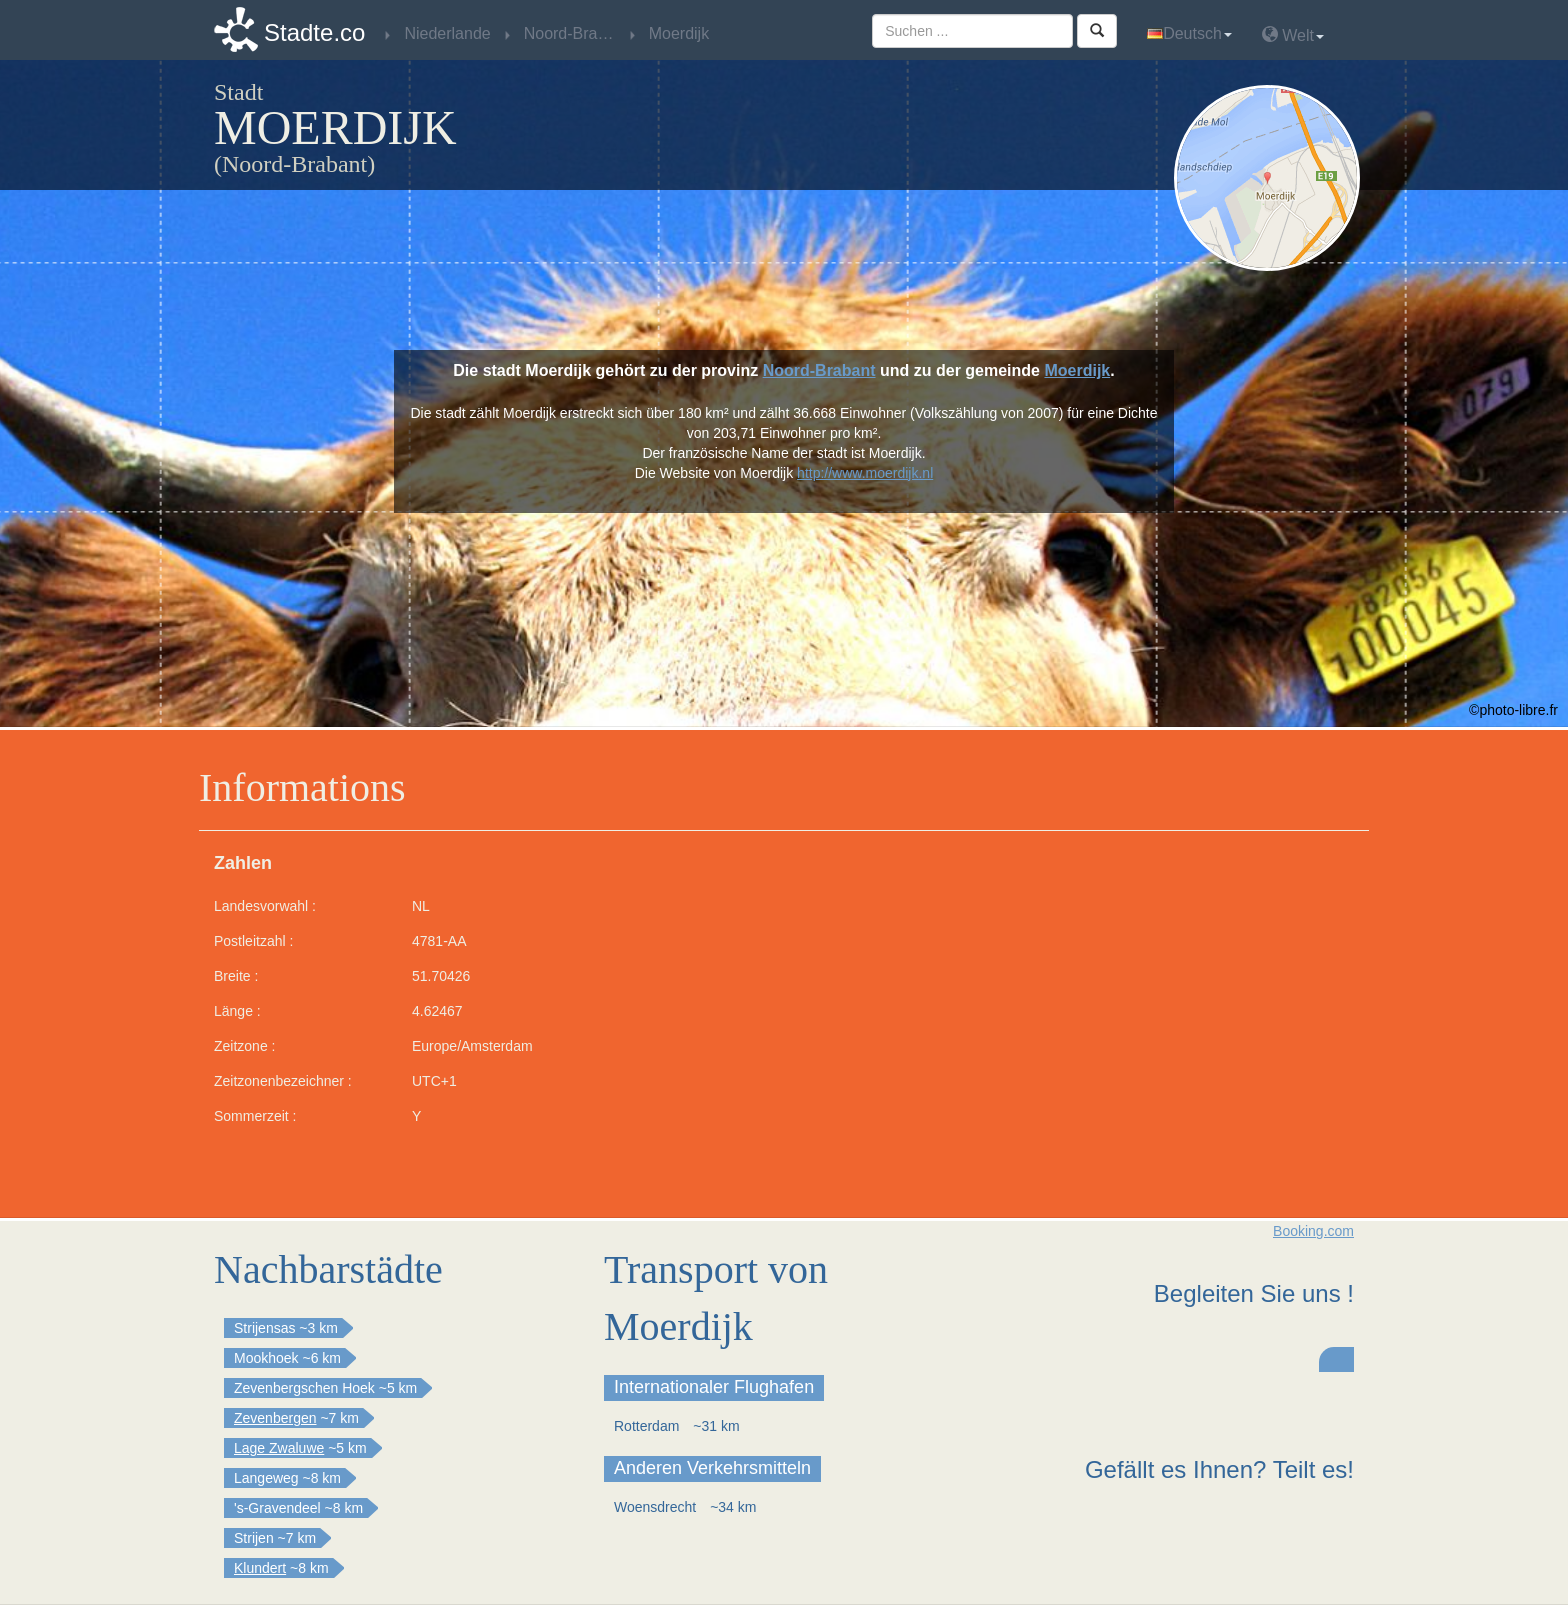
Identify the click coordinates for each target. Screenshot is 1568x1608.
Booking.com (1313, 1231)
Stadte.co (314, 32)
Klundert (260, 1568)
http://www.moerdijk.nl (865, 473)
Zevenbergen (275, 1418)
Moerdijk (1077, 370)
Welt (1293, 34)
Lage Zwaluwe (279, 1448)
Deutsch (1189, 33)
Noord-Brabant (819, 370)
